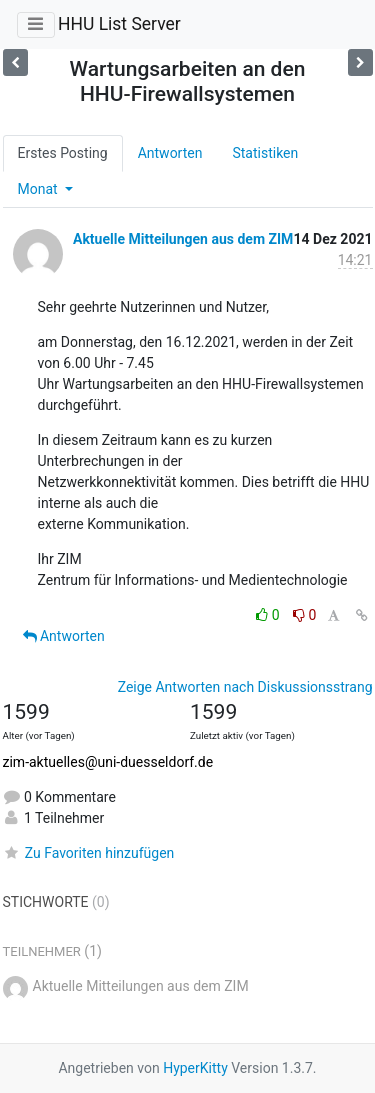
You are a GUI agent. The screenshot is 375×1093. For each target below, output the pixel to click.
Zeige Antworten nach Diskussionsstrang (245, 687)
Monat (40, 189)
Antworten (170, 153)
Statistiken (265, 153)
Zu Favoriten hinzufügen (89, 853)
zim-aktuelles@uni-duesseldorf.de (108, 762)
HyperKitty (195, 1068)
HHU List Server (119, 24)
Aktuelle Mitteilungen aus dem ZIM (183, 239)
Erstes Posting (63, 153)
